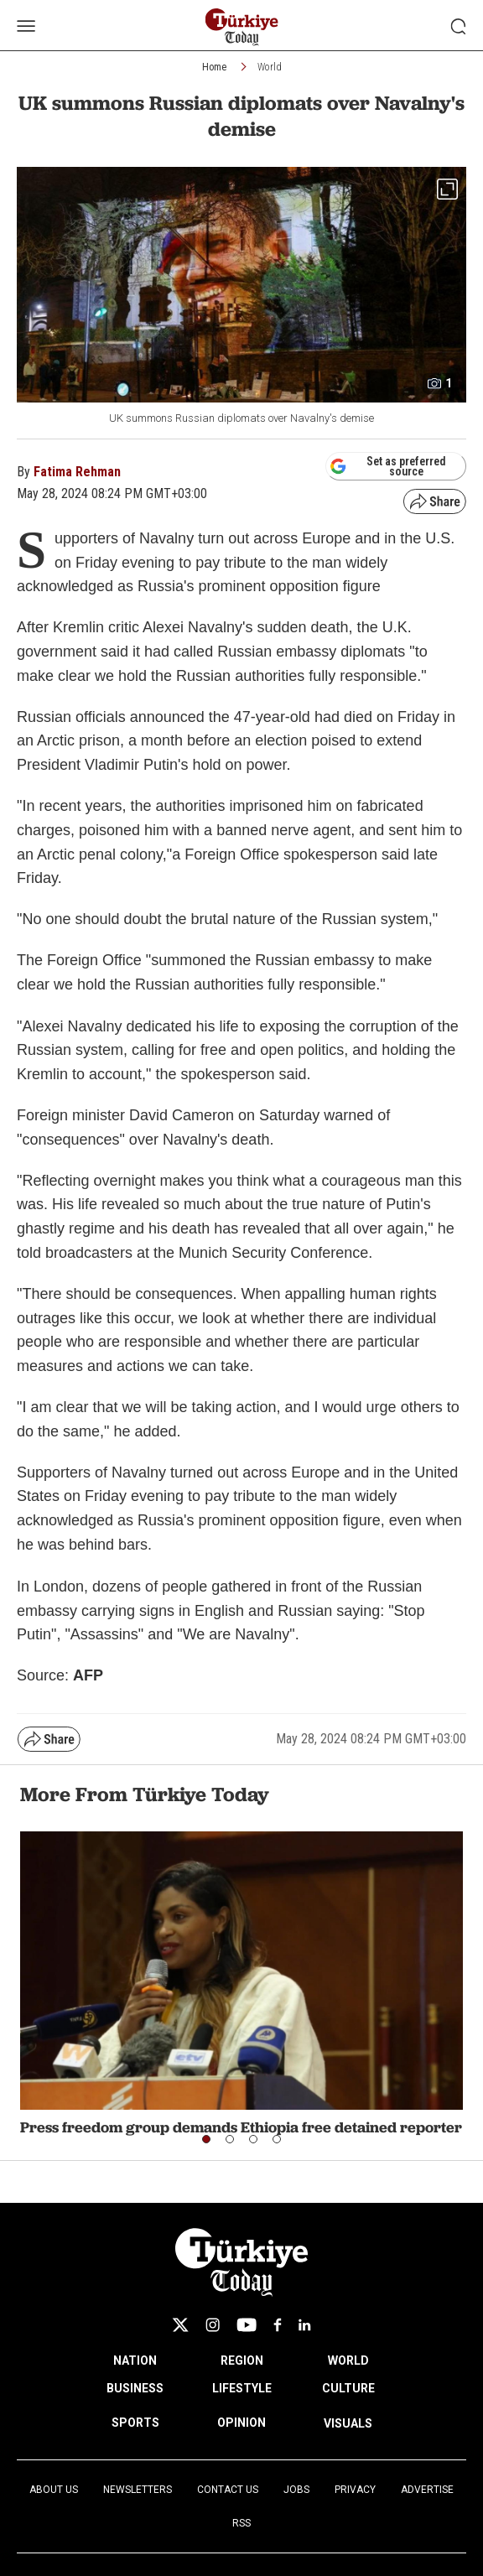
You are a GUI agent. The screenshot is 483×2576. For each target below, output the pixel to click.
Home (214, 67)
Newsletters (137, 2489)
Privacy (355, 2489)
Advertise (427, 2489)
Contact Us (227, 2489)
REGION (242, 2360)
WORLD (348, 2360)
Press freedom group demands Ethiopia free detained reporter (241, 2127)
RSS (241, 2523)
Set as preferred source (388, 466)
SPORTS (135, 2422)
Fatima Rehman (77, 472)
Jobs (296, 2489)
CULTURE (348, 2388)
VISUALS (348, 2423)
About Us (53, 2489)
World (269, 67)
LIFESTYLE (242, 2388)
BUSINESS (135, 2388)
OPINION (241, 2422)
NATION (135, 2360)
